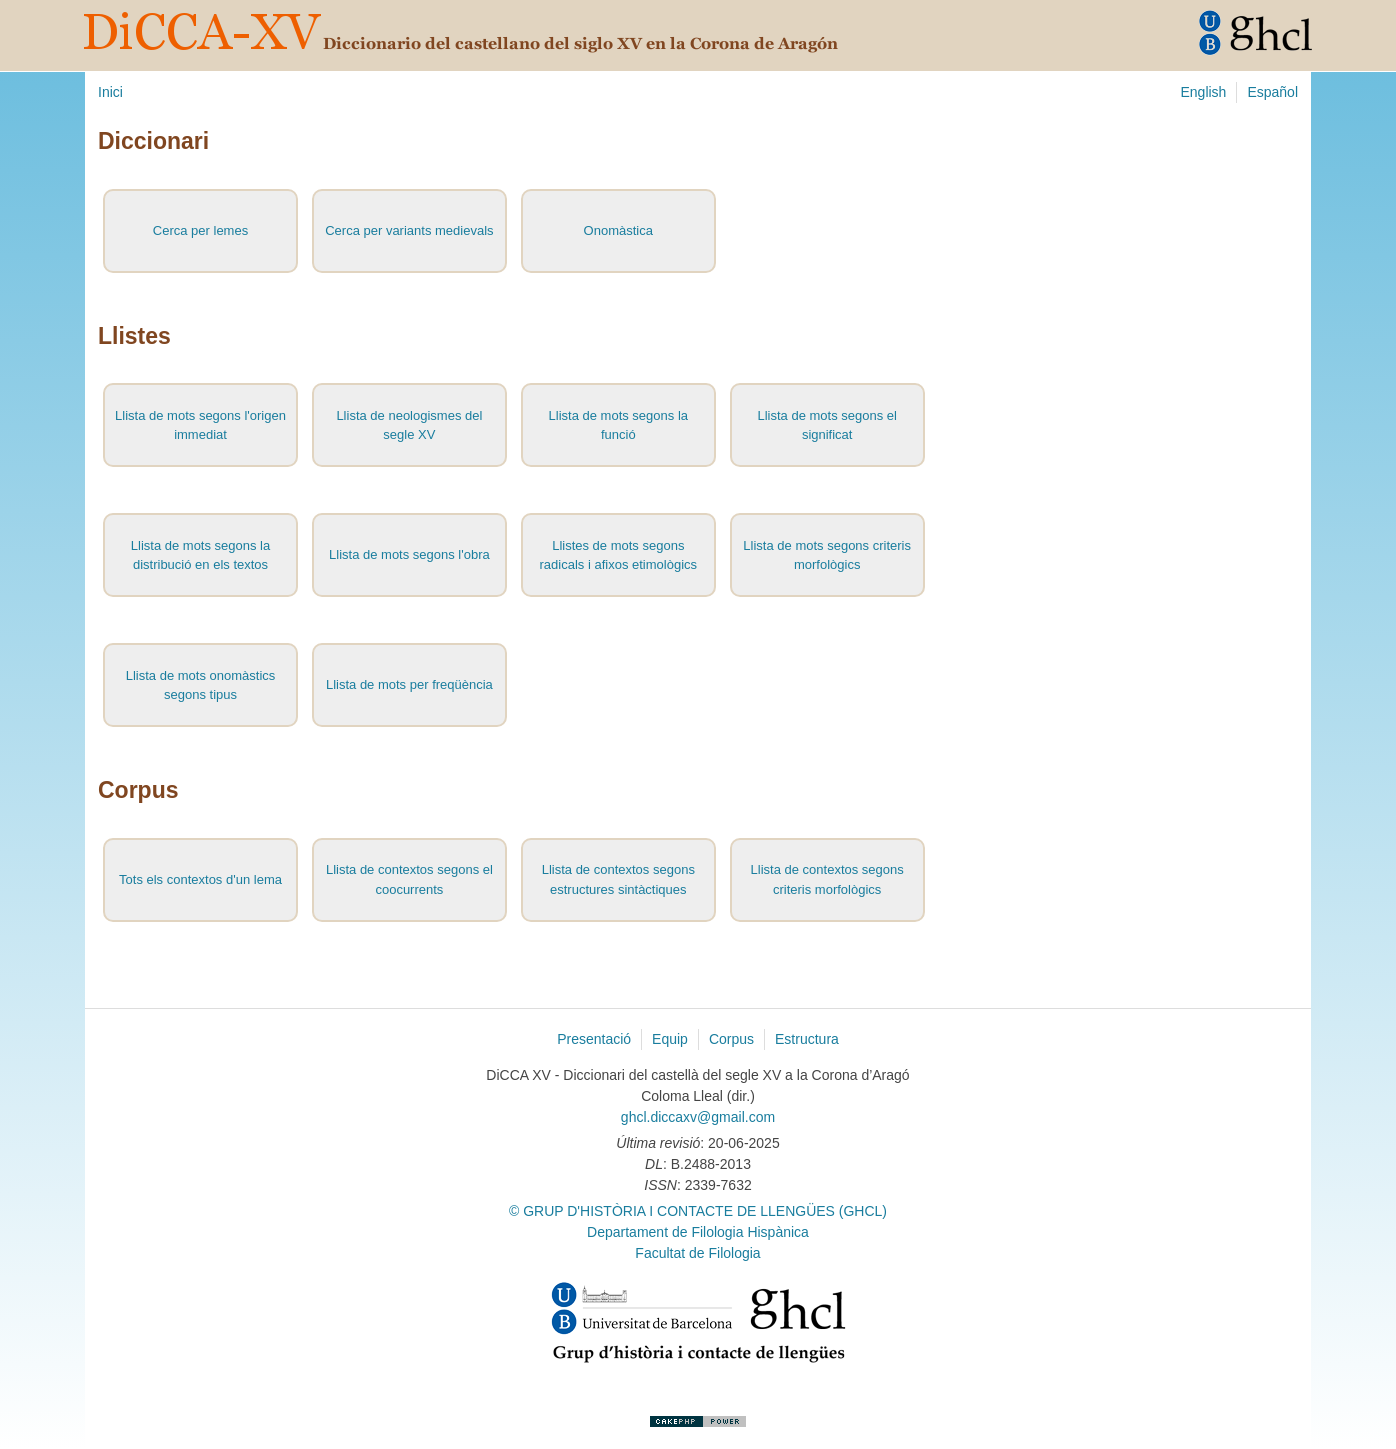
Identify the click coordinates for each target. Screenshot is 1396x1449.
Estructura (807, 1039)
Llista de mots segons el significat (826, 425)
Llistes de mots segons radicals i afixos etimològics (619, 555)
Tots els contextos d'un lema (200, 879)
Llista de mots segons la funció (618, 425)
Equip (670, 1039)
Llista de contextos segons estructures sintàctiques (618, 879)
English (1203, 92)
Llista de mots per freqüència (409, 684)
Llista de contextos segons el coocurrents (409, 879)
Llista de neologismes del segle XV (409, 425)
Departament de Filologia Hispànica (698, 1232)
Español (1272, 92)
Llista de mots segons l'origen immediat (200, 425)
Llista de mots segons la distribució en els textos (200, 555)
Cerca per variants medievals (409, 230)
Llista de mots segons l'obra (409, 554)
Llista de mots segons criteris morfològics (827, 555)
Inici (110, 92)
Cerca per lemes (200, 230)
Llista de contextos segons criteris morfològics (827, 879)
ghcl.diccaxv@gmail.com (698, 1117)
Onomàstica (618, 230)
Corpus (731, 1039)
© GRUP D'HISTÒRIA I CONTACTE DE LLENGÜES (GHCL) (698, 1211)
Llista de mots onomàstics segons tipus (201, 685)
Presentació (594, 1039)
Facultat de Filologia (697, 1253)
